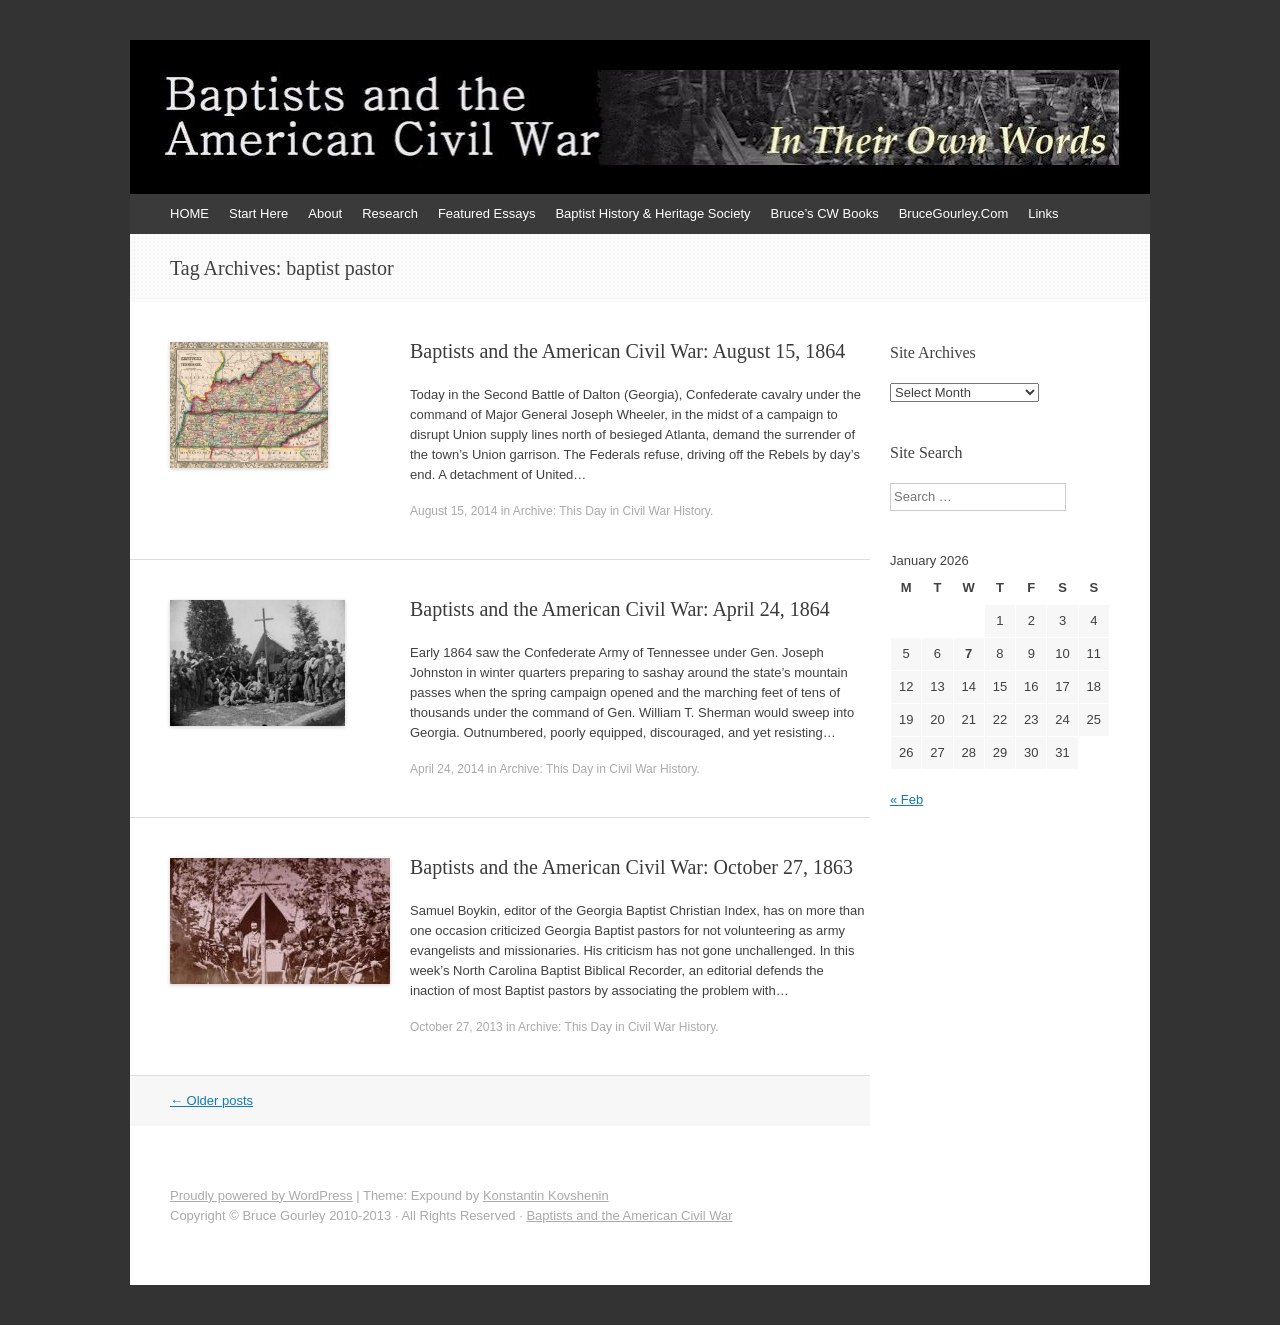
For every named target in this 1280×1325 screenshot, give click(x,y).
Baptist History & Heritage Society (652, 213)
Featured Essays (487, 213)
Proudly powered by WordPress (261, 1195)
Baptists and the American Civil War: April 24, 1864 (620, 609)
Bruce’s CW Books (825, 213)
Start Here (258, 213)
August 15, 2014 (453, 511)
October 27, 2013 (456, 1027)
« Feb (906, 799)
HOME (189, 213)
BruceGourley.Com (954, 213)
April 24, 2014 (447, 769)
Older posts (211, 1100)
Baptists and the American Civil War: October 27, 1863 (631, 867)
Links (1043, 213)
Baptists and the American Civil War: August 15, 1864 (627, 351)
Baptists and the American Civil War (629, 1215)
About (325, 213)
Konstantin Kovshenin (546, 1195)
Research (390, 213)
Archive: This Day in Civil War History (611, 511)
